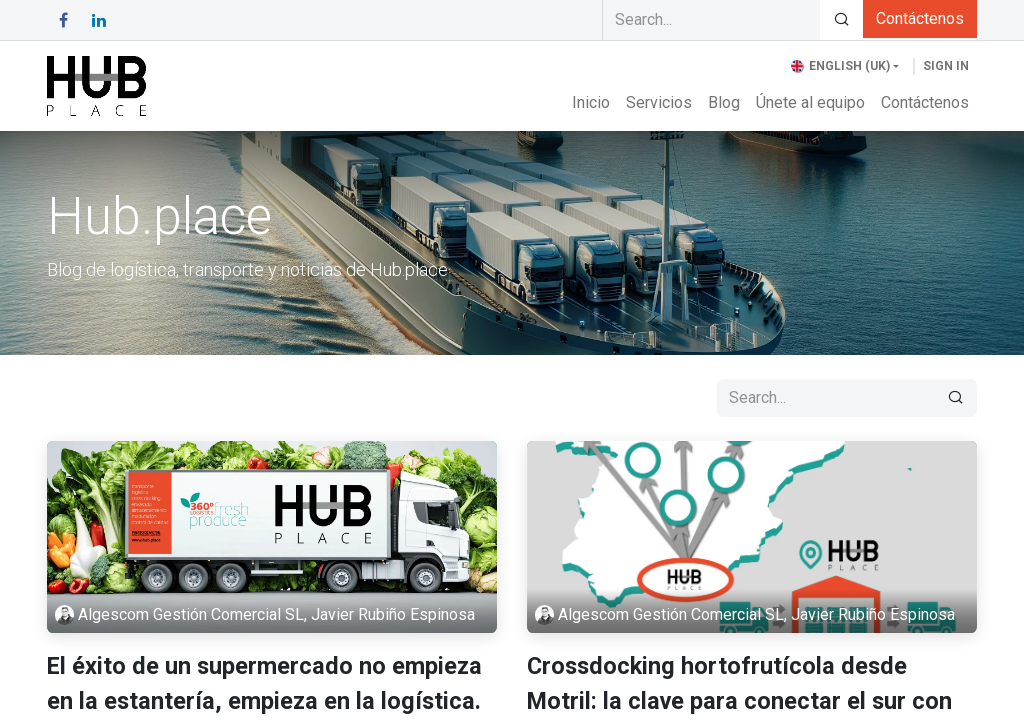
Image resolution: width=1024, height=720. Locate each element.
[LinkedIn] (99, 20)
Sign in (946, 66)
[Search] (841, 20)
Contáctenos (920, 18)
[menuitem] (591, 103)
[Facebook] (63, 20)
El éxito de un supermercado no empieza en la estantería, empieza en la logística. (264, 683)
